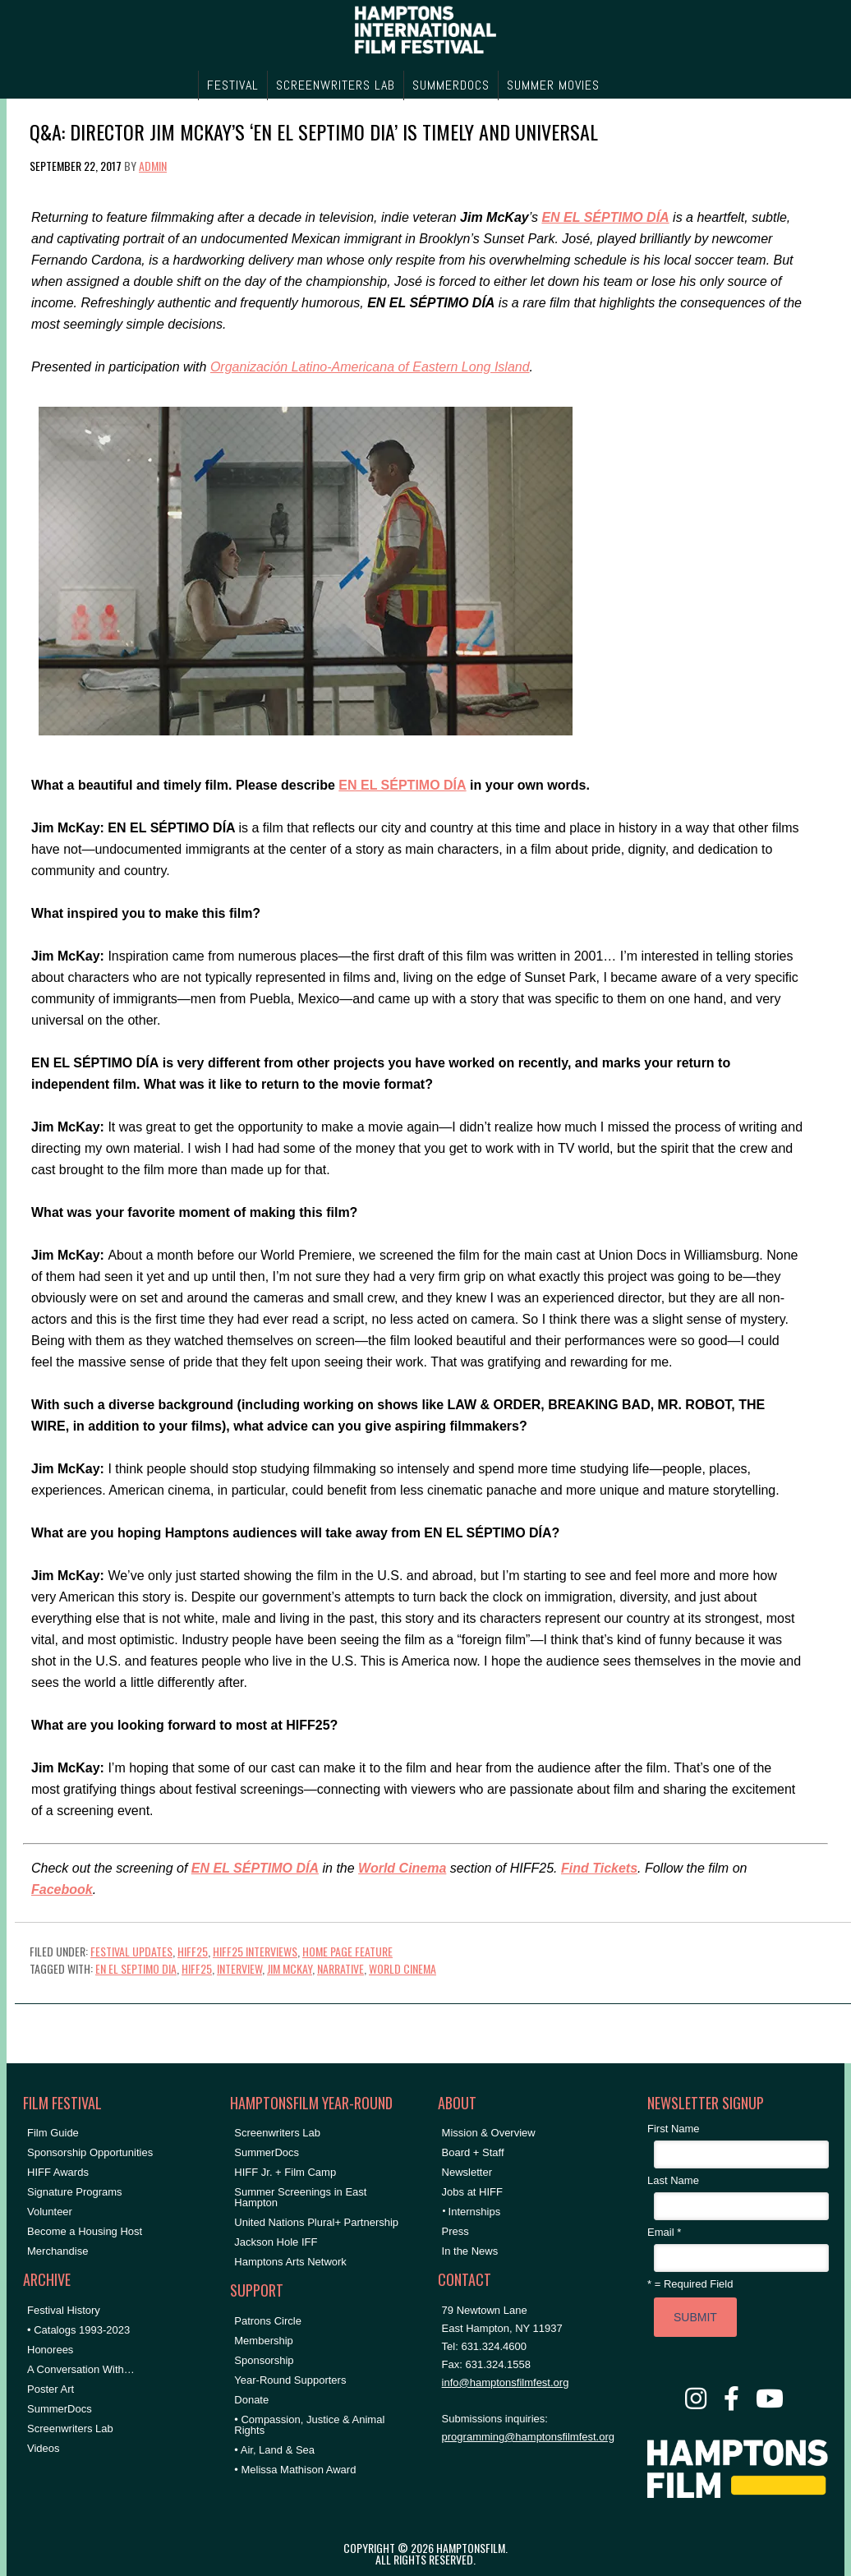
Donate (251, 2400)
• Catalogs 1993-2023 (78, 2330)
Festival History (63, 2310)
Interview (239, 1968)
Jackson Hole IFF (275, 2242)
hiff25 (197, 1968)
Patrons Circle (267, 2321)
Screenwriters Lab (70, 2428)
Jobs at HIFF (472, 2192)
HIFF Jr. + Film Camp (285, 2172)
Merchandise (57, 2251)
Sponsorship (263, 2360)
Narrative (340, 1968)
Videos (43, 2448)
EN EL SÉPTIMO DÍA (605, 217)
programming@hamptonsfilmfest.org (528, 2437)
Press (455, 2231)
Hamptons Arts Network (290, 2262)
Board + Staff (473, 2152)
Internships (474, 2211)
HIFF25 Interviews (255, 1951)
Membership (263, 2340)
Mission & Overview (489, 2133)
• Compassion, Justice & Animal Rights (309, 2424)
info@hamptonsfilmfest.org (505, 2382)
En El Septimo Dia (136, 1968)
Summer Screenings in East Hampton (300, 2197)
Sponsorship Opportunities (90, 2152)
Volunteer (49, 2211)
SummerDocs (59, 2409)
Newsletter (467, 2172)
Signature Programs (74, 2192)
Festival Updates (131, 1951)
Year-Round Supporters (290, 2380)
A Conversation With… (81, 2369)
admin (153, 165)
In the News (470, 2251)
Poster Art (50, 2389)
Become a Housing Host (84, 2231)
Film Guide (53, 2133)
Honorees (50, 2349)
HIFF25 (192, 1951)
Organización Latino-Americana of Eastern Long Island (370, 367)
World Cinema (402, 1868)
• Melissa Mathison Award (295, 2469)
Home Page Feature (347, 1951)
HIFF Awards (58, 2172)
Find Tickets (599, 1868)
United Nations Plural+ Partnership (316, 2222)
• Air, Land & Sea (274, 2450)
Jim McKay (289, 1968)
